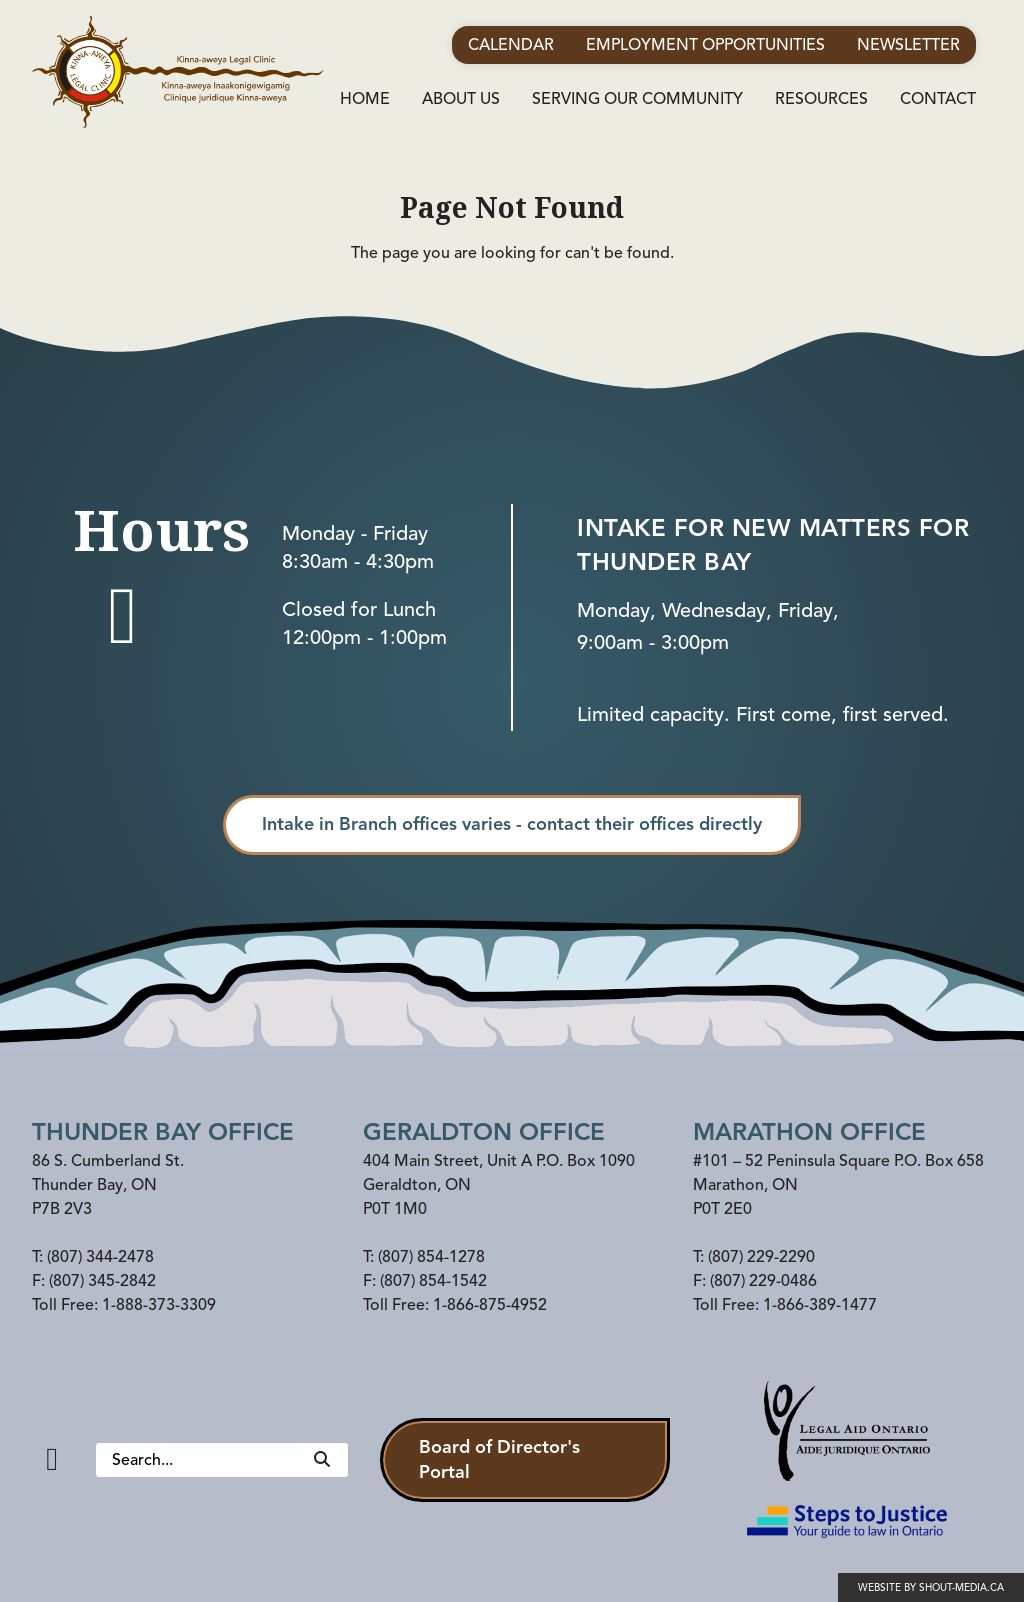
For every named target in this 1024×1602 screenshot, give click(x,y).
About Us (461, 99)
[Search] (322, 1460)
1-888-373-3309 (159, 1305)
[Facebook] (52, 1459)
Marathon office (809, 1132)
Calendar (511, 45)
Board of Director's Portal (499, 1459)
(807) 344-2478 (100, 1257)
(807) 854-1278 (431, 1257)
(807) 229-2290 (761, 1257)
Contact (938, 99)
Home (365, 99)
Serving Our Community (637, 99)
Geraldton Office (484, 1132)
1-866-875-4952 (490, 1305)
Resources (821, 99)
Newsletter (908, 45)
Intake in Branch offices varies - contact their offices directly (512, 824)
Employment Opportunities (705, 45)
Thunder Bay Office (163, 1132)
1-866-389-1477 (820, 1305)
